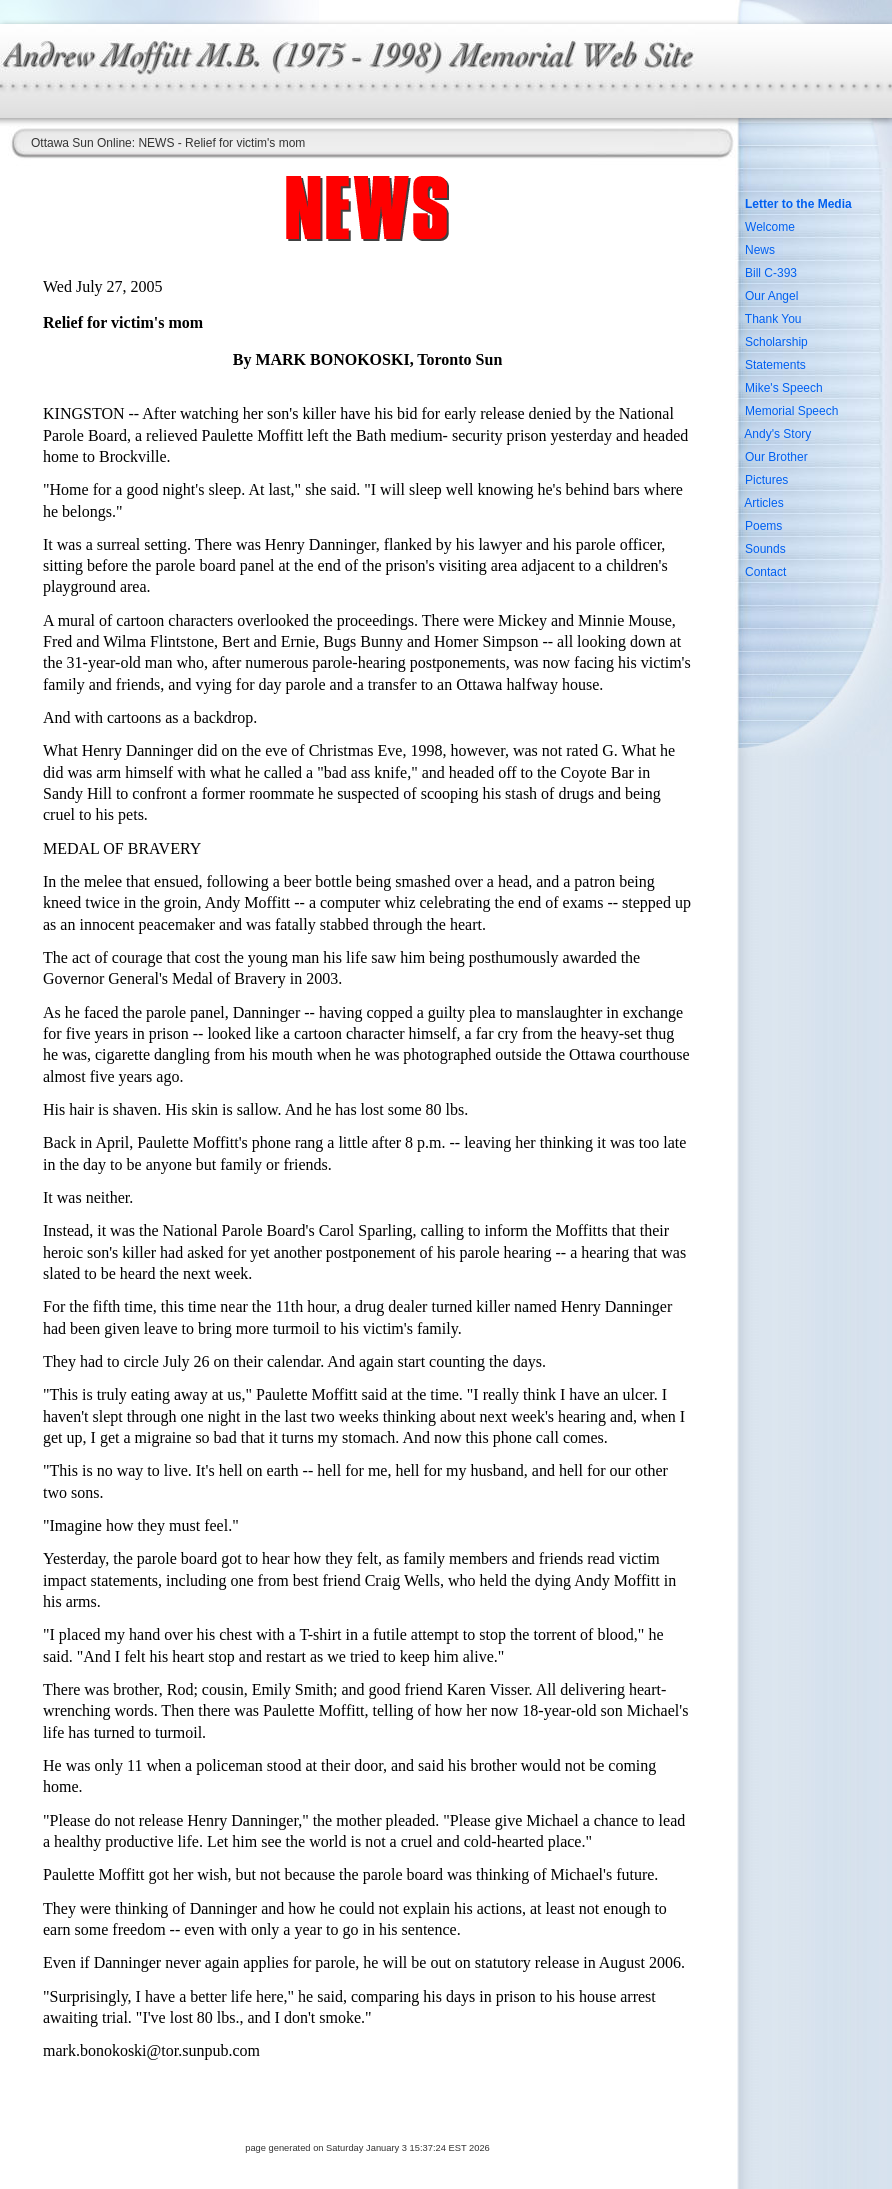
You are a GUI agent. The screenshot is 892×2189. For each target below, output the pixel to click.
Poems (763, 526)
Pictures (766, 480)
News (760, 250)
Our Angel (771, 296)
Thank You (773, 319)
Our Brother (776, 457)
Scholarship (776, 342)
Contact (765, 572)
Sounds (765, 549)
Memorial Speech (791, 411)
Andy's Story (777, 434)
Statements (775, 365)
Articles (763, 503)
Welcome (770, 227)
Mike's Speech (784, 388)
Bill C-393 (771, 273)
